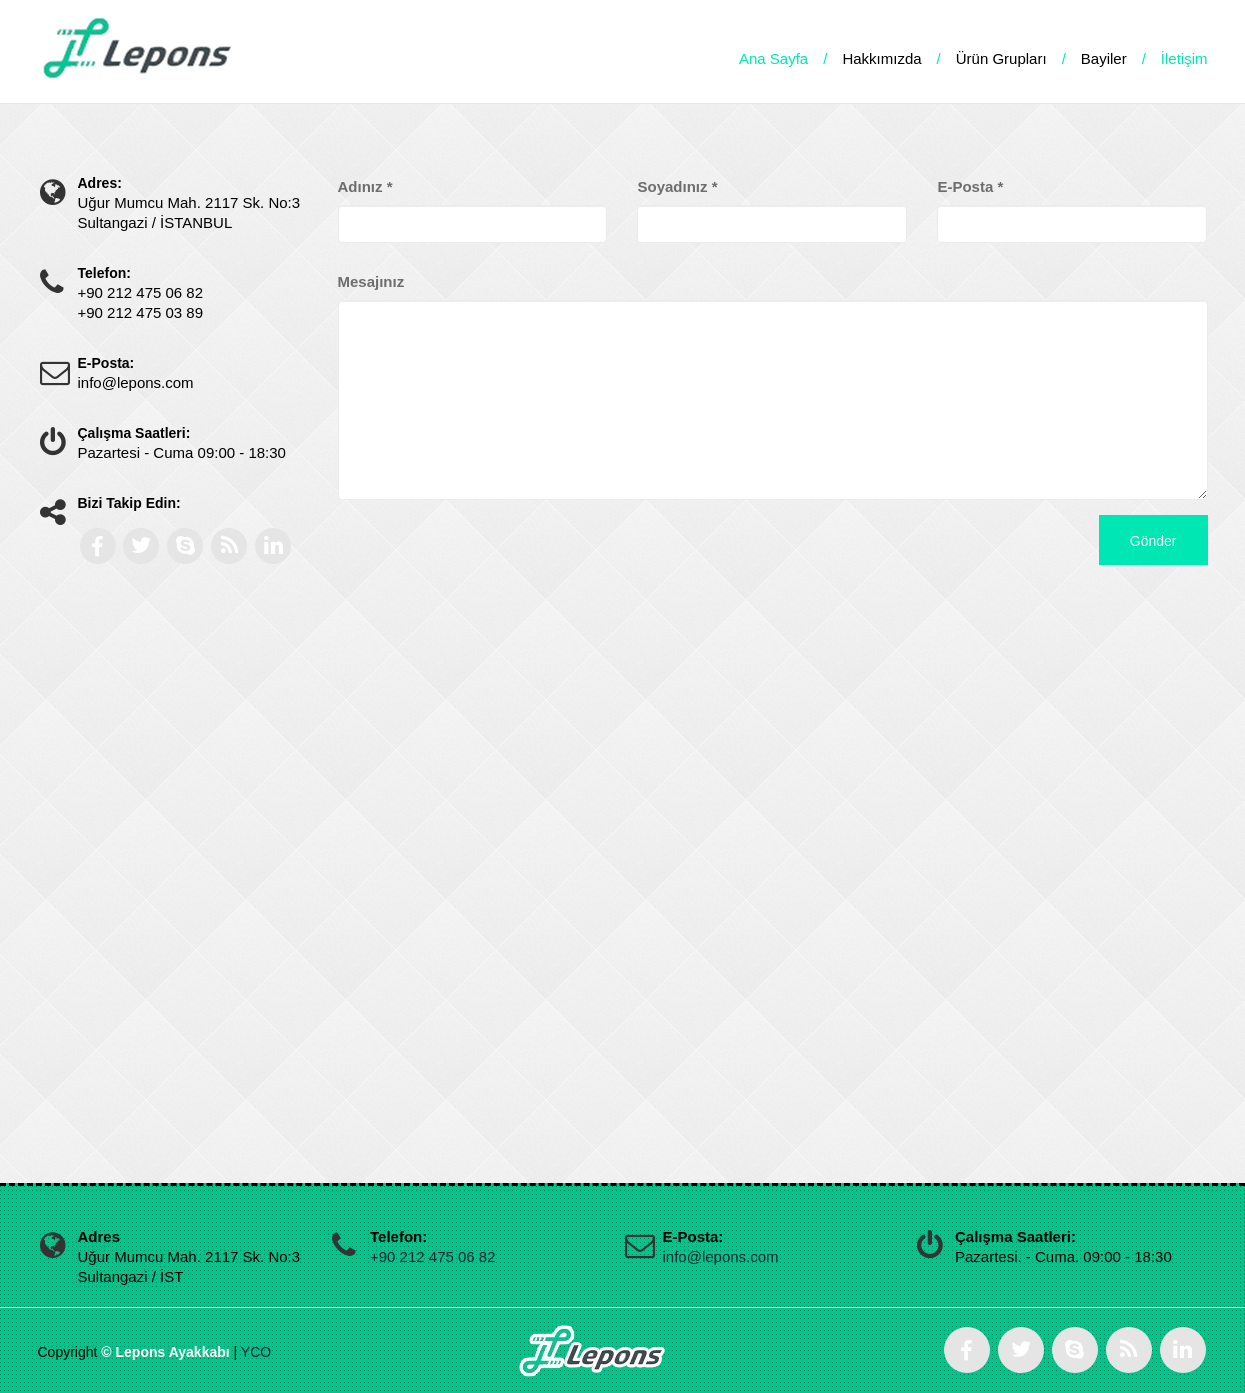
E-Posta (970, 186)
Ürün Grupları (1001, 58)
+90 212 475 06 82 (433, 1256)
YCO (256, 1352)
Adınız (365, 186)
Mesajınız (371, 281)
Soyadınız (677, 186)
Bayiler (1104, 58)
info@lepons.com (721, 1256)
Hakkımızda (881, 58)
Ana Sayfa (773, 58)
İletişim (1184, 58)
